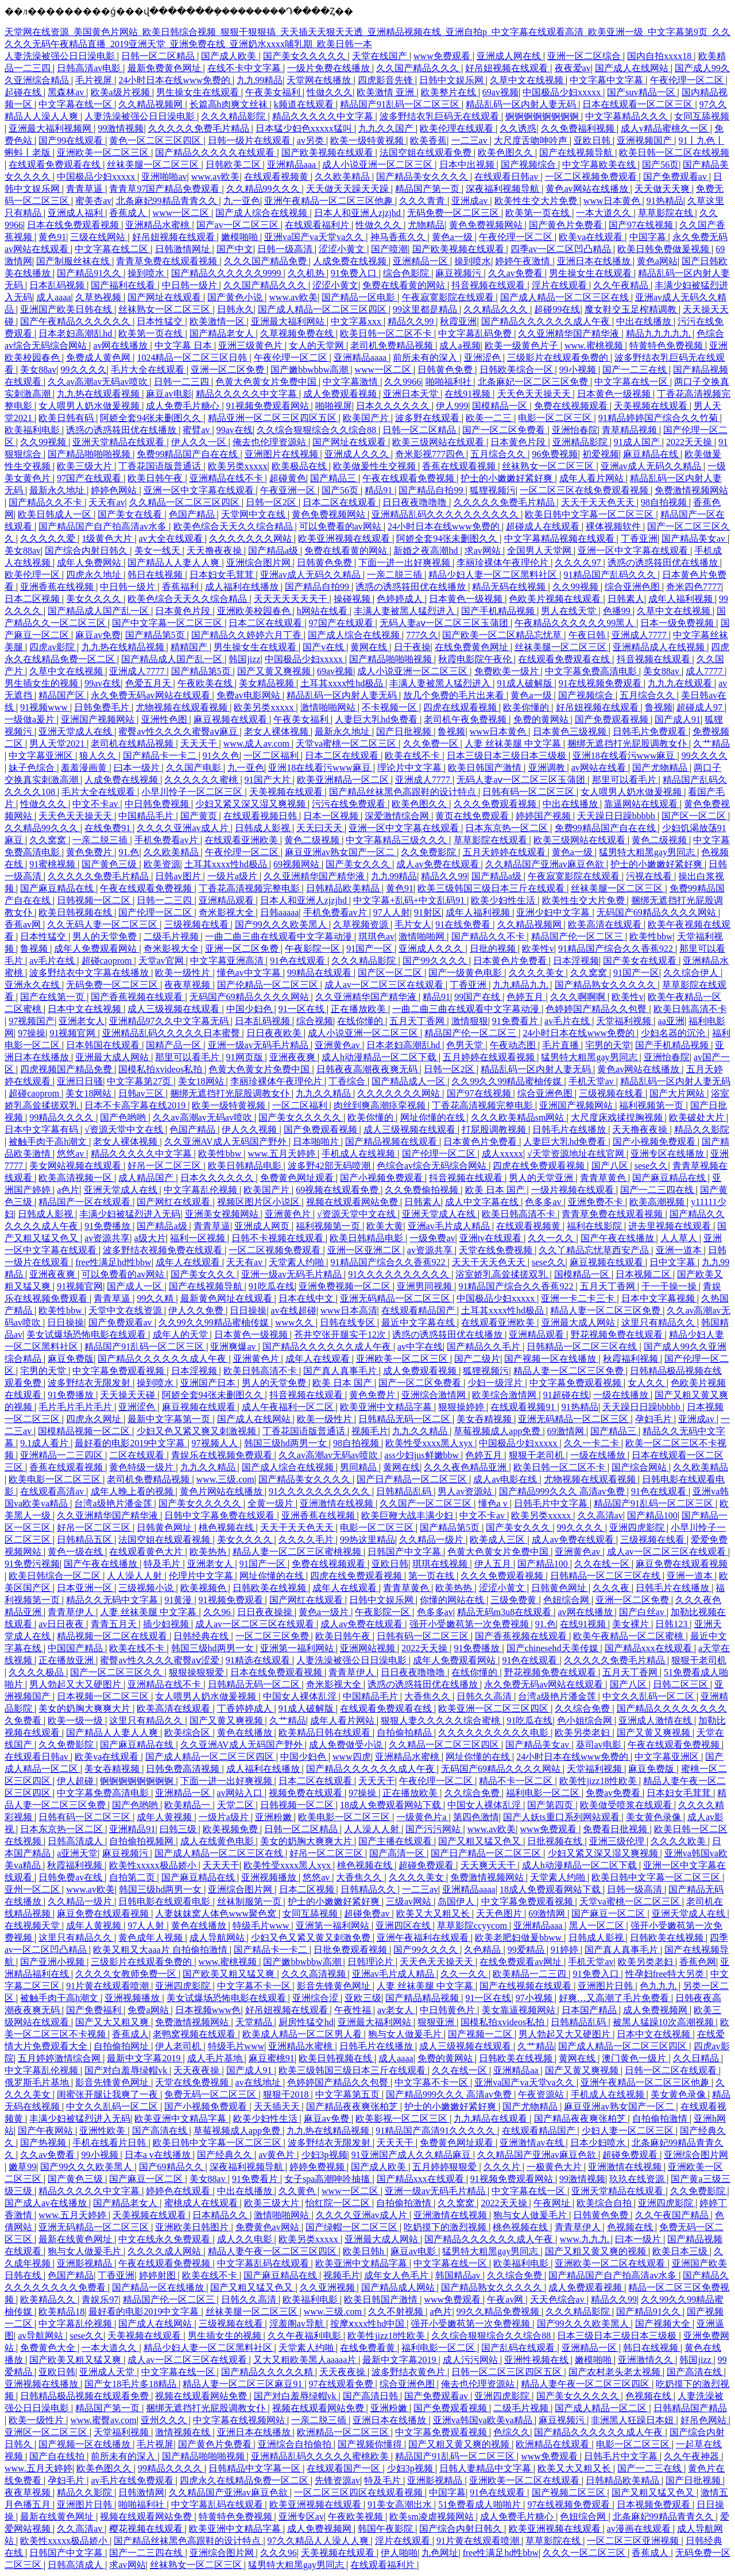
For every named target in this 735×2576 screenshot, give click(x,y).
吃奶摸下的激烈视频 (446, 2227)
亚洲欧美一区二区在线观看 (611, 2263)
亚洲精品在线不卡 (227, 478)
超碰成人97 (700, 707)
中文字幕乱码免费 (476, 333)
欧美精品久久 (49, 2299)
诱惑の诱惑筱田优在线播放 (122, 430)
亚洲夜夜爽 (293, 1057)
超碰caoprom (108, 960)
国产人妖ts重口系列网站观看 (562, 1817)
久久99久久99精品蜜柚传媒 (507, 1081)
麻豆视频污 (459, 273)
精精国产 (190, 647)
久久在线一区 (603, 1564)
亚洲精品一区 (421, 261)
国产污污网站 (434, 1829)
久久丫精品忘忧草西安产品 (595, 1250)
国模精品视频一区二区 (85, 1431)
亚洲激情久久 (646, 2360)
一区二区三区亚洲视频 (634, 2541)
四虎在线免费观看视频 (540, 1166)
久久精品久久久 (496, 309)
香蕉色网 (697, 1962)
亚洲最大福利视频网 (51, 128)
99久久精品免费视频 (499, 2311)
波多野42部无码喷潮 (330, 1166)
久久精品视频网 (151, 104)
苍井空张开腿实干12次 (341, 1334)
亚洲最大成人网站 (113, 1057)
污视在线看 (650, 876)
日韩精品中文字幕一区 (255, 2468)
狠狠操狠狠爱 (197, 1672)
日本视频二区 (644, 1274)
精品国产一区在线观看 (85, 1202)
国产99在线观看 (71, 140)
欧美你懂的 (527, 707)
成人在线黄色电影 (218, 1841)
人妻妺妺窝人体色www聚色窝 (216, 1913)
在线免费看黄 (368, 2348)
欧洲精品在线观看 (553, 2444)
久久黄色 (298, 2191)
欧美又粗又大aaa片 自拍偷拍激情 (161, 1950)
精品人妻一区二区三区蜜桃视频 (298, 1552)
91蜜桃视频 (53, 864)
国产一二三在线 (635, 369)
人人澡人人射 (135, 1576)
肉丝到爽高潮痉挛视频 (381, 1105)
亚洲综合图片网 (259, 562)
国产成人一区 (135, 1286)
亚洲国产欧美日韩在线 (67, 309)
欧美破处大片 (697, 1117)
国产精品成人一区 (409, 1081)
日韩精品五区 (85, 1539)
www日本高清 (348, 1310)
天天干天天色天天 (599, 502)
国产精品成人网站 (399, 2287)
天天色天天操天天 (535, 394)
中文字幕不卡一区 (255, 1986)
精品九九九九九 (659, 333)
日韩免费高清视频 (184, 1769)
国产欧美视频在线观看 (328, 152)
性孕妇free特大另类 (665, 1974)
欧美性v (538, 948)
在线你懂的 (361, 1021)
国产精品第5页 (156, 635)
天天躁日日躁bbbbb (617, 816)
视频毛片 (369, 1431)
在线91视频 (468, 394)
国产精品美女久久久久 (423, 176)
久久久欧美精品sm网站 (519, 1117)
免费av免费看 (614, 1793)
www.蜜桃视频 (594, 345)
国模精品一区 (500, 406)
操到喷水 (472, 261)
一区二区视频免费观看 (592, 176)
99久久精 (156, 1298)
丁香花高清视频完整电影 (250, 888)
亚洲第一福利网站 (298, 1648)
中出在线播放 (645, 321)
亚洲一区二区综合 (585, 56)
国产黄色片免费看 (567, 225)
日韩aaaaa (279, 912)
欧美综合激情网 (505, 1395)
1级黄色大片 (108, 538)
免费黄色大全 (49, 2348)
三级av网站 (410, 1901)
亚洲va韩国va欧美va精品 (484, 2420)
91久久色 (221, 755)
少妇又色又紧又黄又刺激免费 (312, 1937)
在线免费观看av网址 (521, 1962)
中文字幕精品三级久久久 (397, 840)
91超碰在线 (566, 1395)
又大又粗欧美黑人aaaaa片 (306, 2360)
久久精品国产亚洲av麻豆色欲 (545, 864)
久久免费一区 (432, 743)
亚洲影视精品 (85, 2263)
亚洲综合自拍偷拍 (296, 2444)
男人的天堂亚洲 (542, 1178)
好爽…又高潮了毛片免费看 (615, 1998)
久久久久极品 (37, 1672)
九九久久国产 (387, 128)
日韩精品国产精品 (690, 2408)
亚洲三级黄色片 (251, 345)
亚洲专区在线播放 (668, 1153)
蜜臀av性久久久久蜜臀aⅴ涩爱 (160, 1660)
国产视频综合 (529, 164)
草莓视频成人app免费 (498, 1431)
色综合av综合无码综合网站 (433, 1166)
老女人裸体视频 (277, 731)
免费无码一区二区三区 (211, 2094)
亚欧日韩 (593, 140)
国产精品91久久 (90, 273)
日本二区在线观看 (340, 502)
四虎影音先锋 (386, 80)
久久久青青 (423, 201)
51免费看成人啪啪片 (480, 2504)
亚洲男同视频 (425, 1286)
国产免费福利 (94, 2010)
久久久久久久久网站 (251, 538)
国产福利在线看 (124, 285)
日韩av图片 (179, 876)
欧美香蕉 (428, 140)
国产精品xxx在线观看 (649, 1648)
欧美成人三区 (498, 1539)
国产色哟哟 (124, 1117)
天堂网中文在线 (254, 514)
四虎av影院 (53, 647)
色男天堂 (465, 1045)
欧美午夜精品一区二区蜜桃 (629, 1636)
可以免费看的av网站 (341, 526)
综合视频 (314, 1021)
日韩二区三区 (681, 1684)
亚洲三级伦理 (618, 1841)
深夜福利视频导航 (503, 189)
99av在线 (234, 430)
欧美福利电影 (33, 430)
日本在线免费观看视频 (74, 225)
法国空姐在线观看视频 (165, 1539)
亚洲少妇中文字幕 (554, 912)
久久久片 (503, 2167)
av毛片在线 (53, 960)
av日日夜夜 (62, 1624)
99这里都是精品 (426, 309)
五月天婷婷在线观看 (505, 852)
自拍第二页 (133, 1877)
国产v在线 (324, 647)
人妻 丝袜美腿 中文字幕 (514, 743)
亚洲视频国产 (645, 140)
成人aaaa (53, 297)
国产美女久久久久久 (305, 56)
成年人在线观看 (189, 1262)
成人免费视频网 (656, 2010)
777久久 (422, 635)
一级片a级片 (233, 876)
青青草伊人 (72, 1612)
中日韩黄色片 (448, 2010)
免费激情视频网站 (691, 490)
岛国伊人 (457, 1901)
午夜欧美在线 (206, 683)
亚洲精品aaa (292, 164)
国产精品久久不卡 (46, 502)
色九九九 (659, 1986)
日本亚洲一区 (85, 1588)
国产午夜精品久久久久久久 (76, 321)
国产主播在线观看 (396, 1841)
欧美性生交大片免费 (536, 201)
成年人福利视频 (681, 599)
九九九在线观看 (681, 683)
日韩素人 (626, 599)
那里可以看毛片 (625, 780)
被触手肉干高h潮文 (49, 1141)
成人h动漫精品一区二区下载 (380, 1057)
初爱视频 (600, 454)
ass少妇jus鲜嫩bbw (422, 1455)
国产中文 (234, 249)
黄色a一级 (453, 237)
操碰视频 (353, 599)
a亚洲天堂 (77, 1853)
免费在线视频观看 (572, 406)
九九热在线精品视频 (124, 647)
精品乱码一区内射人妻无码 (522, 104)
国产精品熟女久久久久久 (606, 985)
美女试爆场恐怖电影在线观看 (87, 1334)
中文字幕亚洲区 (42, 755)
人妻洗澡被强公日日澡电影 (61, 56)
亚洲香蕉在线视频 (58, 587)
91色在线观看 (298, 960)
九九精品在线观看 (491, 2118)
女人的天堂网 (317, 345)
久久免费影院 (429, 852)
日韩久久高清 (485, 1696)
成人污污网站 (471, 2360)
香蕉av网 (24, 924)
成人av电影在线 (506, 1479)
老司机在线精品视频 (133, 743)
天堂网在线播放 (320, 80)
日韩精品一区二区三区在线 (583, 1346)
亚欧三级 (363, 1998)
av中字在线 (420, 1346)
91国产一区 (370, 948)
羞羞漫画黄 (85, 768)
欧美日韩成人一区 (56, 514)
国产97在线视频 (642, 225)
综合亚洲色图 (633, 587)
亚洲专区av (301, 2516)
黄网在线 (369, 647)
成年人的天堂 (181, 1334)
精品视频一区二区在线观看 (113, 1636)
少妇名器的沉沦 (674, 1033)
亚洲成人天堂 (108, 2372)
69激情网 (566, 1431)
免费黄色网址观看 (298, 1178)
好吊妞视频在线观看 (507, 68)
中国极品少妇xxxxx (563, 92)
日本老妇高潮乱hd (76, 333)
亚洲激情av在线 (533, 2143)
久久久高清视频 (314, 1974)
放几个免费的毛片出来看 (454, 695)
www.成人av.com (257, 743)
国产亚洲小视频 (53, 1962)
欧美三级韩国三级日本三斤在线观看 (492, 888)
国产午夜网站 (46, 2130)
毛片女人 (412, 924)
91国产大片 (269, 780)
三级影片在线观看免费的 (558, 357)
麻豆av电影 (168, 394)
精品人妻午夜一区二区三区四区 (273, 2251)
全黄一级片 (271, 1503)
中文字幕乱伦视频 (201, 1190)
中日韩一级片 (190, 285)
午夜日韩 (588, 635)
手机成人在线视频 (359, 1153)
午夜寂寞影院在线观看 (449, 297)
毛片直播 (561, 1045)
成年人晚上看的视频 (133, 1491)
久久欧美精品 (343, 176)
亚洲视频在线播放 (42, 2384)
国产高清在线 (160, 2130)
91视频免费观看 (232, 1600)
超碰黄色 (287, 478)
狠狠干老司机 (537, 1455)
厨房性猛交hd (306, 2022)
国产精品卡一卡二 (161, 755)
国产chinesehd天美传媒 (553, 1648)
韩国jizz (244, 659)
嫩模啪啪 (240, 237)
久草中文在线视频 (528, 80)
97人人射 (391, 912)
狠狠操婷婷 (462, 1407)
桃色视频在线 (227, 1527)
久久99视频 (44, 442)
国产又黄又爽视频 (275, 671)
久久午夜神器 (692, 2456)
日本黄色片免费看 (511, 960)
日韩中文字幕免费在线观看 (220, 1515)
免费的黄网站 (542, 719)
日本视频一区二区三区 (104, 1696)
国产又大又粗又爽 (113, 2022)
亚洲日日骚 (80, 1081)
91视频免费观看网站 (268, 406)
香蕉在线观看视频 (460, 466)
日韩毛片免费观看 (650, 731)
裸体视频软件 (614, 526)
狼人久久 (98, 755)
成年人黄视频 (165, 1817)
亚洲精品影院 (581, 442)
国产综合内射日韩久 (87, 550)
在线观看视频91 (523, 1407)
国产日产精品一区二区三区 (413, 1479)
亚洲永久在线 (33, 985)
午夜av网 (506, 2299)
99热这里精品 (367, 1539)
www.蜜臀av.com (103, 2420)
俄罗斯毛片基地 (38, 2082)
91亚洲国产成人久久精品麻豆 (412, 2155)
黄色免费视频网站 (487, 225)
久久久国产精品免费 (266, 261)
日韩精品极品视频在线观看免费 (85, 2396)
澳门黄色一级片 (635, 2058)
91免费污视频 (32, 1564)
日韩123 (672, 1624)
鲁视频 (658, 707)
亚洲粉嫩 (274, 1817)
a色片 (68, 1190)
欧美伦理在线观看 (458, 128)
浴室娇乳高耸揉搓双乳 (502, 1274)
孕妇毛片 (654, 1419)
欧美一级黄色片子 (522, 345)
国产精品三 (334, 478)
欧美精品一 (188, 1805)
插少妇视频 (167, 1624)
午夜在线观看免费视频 (409, 478)
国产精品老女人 (222, 333)
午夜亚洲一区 (289, 490)
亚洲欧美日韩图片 (193, 2227)
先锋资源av (337, 2480)
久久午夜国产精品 (673, 2215)
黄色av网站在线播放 (588, 189)
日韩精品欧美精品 (344, 888)
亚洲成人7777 (640, 635)
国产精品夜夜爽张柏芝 (353, 2106)
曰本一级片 (138, 768)
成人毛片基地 (216, 2058)
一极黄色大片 (555, 2167)
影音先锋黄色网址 (335, 1986)
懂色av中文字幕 (250, 973)
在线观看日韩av (507, 176)
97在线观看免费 (342, 2384)
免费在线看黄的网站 (404, 285)
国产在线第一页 (53, 997)
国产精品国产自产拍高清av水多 (103, 526)
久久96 (218, 1612)
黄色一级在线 (76, 1552)
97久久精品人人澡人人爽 (319, 2541)
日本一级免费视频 (678, 623)
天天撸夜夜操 (215, 550)
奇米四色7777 (693, 587)
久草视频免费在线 (298, 333)
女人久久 (647, 1383)
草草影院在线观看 (491, 840)
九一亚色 (241, 201)
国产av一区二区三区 (238, 225)
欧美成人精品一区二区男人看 (303, 2034)
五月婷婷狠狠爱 (445, 2167)
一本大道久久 (604, 213)
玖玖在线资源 (638, 2179)
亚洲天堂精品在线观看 (119, 442)
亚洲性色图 (165, 719)
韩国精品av (459, 2275)
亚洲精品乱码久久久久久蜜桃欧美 (321, 2456)
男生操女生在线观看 (198, 92)
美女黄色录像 (654, 1817)
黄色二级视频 (313, 840)
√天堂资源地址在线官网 (576, 1153)
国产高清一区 (398, 1853)
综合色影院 (407, 273)
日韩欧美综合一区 (517, 369)
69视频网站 (297, 864)
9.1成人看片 (45, 1443)
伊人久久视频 (250, 1129)
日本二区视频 (33, 599)
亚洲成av (470, 201)
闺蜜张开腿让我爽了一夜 (108, 2094)
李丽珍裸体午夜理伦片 (504, 562)
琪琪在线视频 (441, 1564)
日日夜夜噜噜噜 (415, 502)
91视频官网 (73, 1033)
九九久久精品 (324, 1093)
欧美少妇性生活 (504, 900)
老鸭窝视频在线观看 (195, 2034)
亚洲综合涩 (316, 1998)
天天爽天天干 (489, 1865)
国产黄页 (199, 816)
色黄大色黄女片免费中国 (267, 382)
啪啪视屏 (333, 406)
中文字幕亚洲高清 (228, 960)
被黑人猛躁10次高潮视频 (664, 2022)
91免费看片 (516, 1021)
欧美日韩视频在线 (76, 912)
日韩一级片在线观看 (250, 140)
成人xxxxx (502, 1153)
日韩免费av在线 (71, 1877)
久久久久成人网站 (165, 2251)
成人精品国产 (147, 1178)
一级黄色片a (422, 1817)
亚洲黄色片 (289, 1214)
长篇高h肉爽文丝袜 (229, 104)
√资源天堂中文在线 (124, 1129)
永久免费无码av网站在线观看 (151, 695)
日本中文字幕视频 (659, 1298)
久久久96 (278, 2553)
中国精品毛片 (147, 816)
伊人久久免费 (197, 1310)
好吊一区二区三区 (165, 1166)
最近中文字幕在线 (419, 1322)
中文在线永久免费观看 (165, 2239)
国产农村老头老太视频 (615, 2372)
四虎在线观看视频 (461, 707)
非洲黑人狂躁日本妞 (633, 2420)
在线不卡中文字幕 (245, 68)
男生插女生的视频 (42, 683)
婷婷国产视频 (544, 816)
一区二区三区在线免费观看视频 (585, 490)
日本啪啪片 (317, 1141)
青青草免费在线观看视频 (167, 261)
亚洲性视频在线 (537, 2360)
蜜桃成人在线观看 (202, 2203)
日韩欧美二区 (234, 164)
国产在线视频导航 (577, 152)
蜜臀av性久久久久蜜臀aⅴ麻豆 (178, 731)
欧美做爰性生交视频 (375, 466)
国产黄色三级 (110, 864)
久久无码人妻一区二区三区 (103, 924)
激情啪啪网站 (329, 707)
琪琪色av (376, 936)
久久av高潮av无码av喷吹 (98, 382)
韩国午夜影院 (386, 2528)
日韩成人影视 (263, 828)
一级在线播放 (622, 1395)
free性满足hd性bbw (113, 1262)
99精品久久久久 (62, 1117)
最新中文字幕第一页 (169, 1419)
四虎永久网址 (94, 1419)
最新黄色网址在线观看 (227, 1298)
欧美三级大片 (85, 466)
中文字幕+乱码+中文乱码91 (410, 900)
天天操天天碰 (128, 1395)
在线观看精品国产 (419, 1310)
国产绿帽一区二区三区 (352, 2227)
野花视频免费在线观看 (618, 1334)
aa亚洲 (671, 1021)
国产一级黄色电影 (466, 973)
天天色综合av (558, 2299)
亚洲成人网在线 (510, 56)
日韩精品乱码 (405, 1491)
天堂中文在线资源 (126, 1310)
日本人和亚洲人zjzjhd (358, 213)
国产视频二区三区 (570, 2492)
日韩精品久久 (369, 1889)
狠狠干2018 (287, 2094)
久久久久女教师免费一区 (127, 1974)
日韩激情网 (141, 2492)
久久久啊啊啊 (579, 997)
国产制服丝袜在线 (74, 261)
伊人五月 (493, 1564)
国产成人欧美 (229, 56)
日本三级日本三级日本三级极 (507, 755)
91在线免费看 (464, 924)
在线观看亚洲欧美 (242, 840)
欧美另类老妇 (583, 1732)
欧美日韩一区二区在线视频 (674, 152)
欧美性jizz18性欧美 (599, 1781)
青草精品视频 (630, 430)
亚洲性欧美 (103, 2130)
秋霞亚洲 (458, 321)
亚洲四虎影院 (638, 1527)
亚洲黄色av (338, 1045)
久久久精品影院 (234, 116)
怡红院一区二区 (338, 2203)
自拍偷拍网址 (122, 2046)
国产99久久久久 (436, 960)
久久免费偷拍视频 (423, 1190)
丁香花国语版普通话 (160, 466)
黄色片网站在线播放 (222, 1491)
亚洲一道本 (680, 1250)
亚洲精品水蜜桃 (158, 225)
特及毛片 (163, 1564)
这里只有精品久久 (659, 1322)
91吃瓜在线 (272, 1286)
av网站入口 (241, 1793)
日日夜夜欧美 (275, 1033)
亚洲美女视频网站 (223, 1214)
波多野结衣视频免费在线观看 (164, 1250)
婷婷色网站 (115, 490)
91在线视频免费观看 (601, 683)
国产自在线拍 (58, 2456)
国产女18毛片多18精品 (131, 2384)
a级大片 (150, 1238)
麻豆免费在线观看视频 (682, 1564)
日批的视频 (494, 948)
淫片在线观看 (560, 285)
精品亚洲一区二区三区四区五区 (273, 418)
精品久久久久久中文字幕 (324, 116)
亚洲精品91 (132, 1829)
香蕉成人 (128, 213)
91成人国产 (638, 442)
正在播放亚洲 (67, 1660)
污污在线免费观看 (350, 804)
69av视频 (500, 92)
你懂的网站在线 (453, 1600)
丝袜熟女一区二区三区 (165, 309)
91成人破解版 (526, 683)
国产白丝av (643, 1612)
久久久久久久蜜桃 (202, 780)
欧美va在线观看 (592, 237)
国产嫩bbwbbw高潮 (310, 369)
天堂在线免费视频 (497, 1250)
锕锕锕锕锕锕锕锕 (543, 116)
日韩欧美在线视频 (270, 1588)
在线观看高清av (53, 1491)
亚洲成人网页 (263, 1226)
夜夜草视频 (188, 985)
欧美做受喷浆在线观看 (627, 1805)
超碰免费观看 (427, 1865)
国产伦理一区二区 (156, 912)
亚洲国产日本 (209, 1383)
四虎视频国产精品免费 (67, 1069)
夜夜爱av (573, 68)
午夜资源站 (542, 2094)
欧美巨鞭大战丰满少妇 (408, 1515)
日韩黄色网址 (165, 1527)
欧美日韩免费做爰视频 (664, 249)
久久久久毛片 (307, 1539)
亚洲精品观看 (227, 900)
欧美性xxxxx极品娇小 (154, 1865)
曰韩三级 (179, 1829)
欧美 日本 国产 (496, 1190)
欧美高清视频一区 (76, 1178)
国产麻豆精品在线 (58, 888)
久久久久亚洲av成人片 (183, 828)
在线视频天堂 (33, 1925)
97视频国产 (32, 1021)
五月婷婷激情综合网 (60, 2058)
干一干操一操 (670, 1286)
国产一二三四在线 (658, 1190)
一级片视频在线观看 (573, 1190)
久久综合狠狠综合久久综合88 (317, 430)
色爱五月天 (149, 683)
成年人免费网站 (90, 562)
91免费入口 (355, 273)
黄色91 (52, 237)
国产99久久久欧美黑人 (282, 924)
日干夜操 (412, 647)
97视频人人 (216, 1443)
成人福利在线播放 (243, 587)
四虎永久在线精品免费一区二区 (245, 2480)
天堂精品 (254, 2022)
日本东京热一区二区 (507, 828)
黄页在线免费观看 (473, 816)
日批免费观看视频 (351, 1950)
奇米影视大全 (227, 912)
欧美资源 (162, 864)
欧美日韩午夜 (156, 478)
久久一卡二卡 (592, 1443)
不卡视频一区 (390, 707)
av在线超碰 (293, 1310)
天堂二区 (236, 1805)
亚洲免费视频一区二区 (346, 1286)
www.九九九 (585, 2239)
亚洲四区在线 (404, 1925)
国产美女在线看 (131, 514)
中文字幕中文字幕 (607, 80)
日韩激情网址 (183, 249)
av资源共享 (107, 1238)
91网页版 (245, 1057)
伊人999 (452, 406)
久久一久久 (552, 1238)
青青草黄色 (604, 1178)
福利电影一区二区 (544, 1793)
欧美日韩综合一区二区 (56, 1576)
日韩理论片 (371, 1962)
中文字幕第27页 (140, 1081)
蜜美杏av (93, 201)
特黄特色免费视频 (667, 345)
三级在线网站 (98, 237)
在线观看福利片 (318, 225)
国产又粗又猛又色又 (480, 1841)
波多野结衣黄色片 (409, 2372)
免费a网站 (149, 2010)
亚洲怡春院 (575, 430)
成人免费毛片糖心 (184, 406)
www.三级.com (225, 1479)
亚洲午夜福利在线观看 (424, 1937)
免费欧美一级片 (507, 671)
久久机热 (307, 273)
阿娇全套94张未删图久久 (151, 418)
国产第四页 (551, 1805)
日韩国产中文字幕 (405, 1552)
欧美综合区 (188, 1732)
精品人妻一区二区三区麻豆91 (243, 2384)
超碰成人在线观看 (544, 526)
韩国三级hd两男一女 (286, 1443)
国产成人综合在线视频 (262, 213)
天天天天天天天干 (292, 599)
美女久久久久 (94, 599)
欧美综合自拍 (605, 2203)
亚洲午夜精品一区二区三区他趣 (329, 201)
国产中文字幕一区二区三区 (168, 623)
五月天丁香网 (418, 1021)
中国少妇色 (250, 1009)
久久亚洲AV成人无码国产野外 (226, 1141)
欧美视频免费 (231, 1829)
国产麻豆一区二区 (609, 1913)
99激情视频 (121, 128)
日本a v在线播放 (159, 2155)
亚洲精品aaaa (361, 357)
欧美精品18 (61, 2311)
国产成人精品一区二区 (602, 2408)
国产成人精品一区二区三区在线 (565, 297)
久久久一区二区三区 (585, 2553)
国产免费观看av (676, 176)
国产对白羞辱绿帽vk (126, 2070)
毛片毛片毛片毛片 (76, 1407)
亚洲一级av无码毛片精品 (259, 1045)
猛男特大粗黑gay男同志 (648, 852)
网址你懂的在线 (433, 1117)
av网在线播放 (121, 345)
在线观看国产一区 (344, 2468)
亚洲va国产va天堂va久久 (315, 237)
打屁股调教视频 (495, 1129)
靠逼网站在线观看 (642, 804)
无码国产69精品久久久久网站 (657, 912)
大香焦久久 (428, 1696)
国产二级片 (477, 1359)
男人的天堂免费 (105, 936)
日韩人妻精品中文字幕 (486, 2468)
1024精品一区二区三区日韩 (193, 357)
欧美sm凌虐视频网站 (432, 2516)
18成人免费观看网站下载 (391, 1805)
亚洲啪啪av (164, 176)
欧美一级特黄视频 (368, 140)
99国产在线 (478, 997)
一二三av (470, 140)
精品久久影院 (701, 1129)
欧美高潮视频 (658, 1202)
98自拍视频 (665, 502)
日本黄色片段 (519, 442)
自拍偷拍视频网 (142, 1841)
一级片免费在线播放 (329, 68)
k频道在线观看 (305, 104)
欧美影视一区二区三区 (402, 2118)
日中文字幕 (673, 1262)
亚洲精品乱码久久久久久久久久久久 (446, 514)
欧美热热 (209, 1552)
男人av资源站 (466, 1491)
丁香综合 (348, 1081)
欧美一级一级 (76, 1720)
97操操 (31, 1033)
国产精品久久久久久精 (268, 2372)
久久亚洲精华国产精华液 (569, 333)
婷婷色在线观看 (179, 2191)
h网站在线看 (323, 611)
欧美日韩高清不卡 (690, 1009)
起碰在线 (24, 92)
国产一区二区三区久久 (117, 1672)
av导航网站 (41, 2336)
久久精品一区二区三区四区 (185, 502)
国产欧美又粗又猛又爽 (230, 1974)
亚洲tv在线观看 (491, 1238)
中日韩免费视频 (158, 804)
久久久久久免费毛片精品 (200, 128)
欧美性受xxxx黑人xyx (430, 1443)
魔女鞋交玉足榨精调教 (632, 309)
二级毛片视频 (172, 936)
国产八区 (610, 1166)
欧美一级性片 (183, 973)
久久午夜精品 (622, 285)
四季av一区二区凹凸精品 (561, 249)
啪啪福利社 (449, 382)
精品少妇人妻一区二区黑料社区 (493, 575)
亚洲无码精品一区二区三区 (396, 1298)
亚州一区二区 (33, 1889)
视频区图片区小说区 (259, 1202)
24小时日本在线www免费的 (175, 80)
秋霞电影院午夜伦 (476, 659)
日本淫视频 (576, 960)
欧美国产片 (367, 418)
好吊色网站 (704, 2420)
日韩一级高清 (286, 249)
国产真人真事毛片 (341, 1371)
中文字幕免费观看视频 (119, 1371)
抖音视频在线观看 (489, 285)
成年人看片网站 (592, 478)
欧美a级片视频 (121, 92)
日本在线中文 (307, 1298)
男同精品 (359, 1467)
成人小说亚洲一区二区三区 (378, 164)
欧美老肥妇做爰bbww (519, 1937)
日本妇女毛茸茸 (222, 575)
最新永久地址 (58, 490)
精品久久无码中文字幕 (113, 1600)
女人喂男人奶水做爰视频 (90, 406)
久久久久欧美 (679, 1841)
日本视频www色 (208, 2010)
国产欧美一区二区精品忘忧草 (503, 635)
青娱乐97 (100, 2299)
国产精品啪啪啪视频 (90, 454)
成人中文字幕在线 (483, 1202)
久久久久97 (579, 562)
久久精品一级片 (432, 1539)
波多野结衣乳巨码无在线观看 (440, 116)
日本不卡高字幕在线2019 (136, 1105)
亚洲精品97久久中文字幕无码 (170, 1021)
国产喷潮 (389, 249)
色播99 (618, 611)
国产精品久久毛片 (485, 1346)
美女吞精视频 (485, 1419)
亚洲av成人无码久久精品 (652, 466)
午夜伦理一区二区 (688, 80)
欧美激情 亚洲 (386, 92)
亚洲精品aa (516, 2070)
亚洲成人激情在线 (656, 1720)
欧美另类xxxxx (238, 466)
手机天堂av (592, 1081)
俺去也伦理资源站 (270, 442)
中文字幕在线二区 (112, 249)
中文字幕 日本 (184, 345)
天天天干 (199, 743)
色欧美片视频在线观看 (556, 599)
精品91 (379, 490)
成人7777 (705, 671)
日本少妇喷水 (599, 2143)
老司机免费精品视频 (392, 345)
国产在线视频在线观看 (526, 1986)
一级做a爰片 (31, 719)
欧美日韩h (364, 2251)
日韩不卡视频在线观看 (278, 1238)
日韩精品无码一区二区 (405, 1419)
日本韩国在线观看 (104, 1045)
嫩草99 (22, 2167)
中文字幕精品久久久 (627, 116)
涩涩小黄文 (343, 249)
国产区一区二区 (695, 816)
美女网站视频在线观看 (76, 1166)
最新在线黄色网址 (76, 2239)
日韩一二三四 (182, 382)
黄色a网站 (657, 261)
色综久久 (511, 2432)
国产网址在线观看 (165, 297)
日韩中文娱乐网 (452, 80)
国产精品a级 (274, 550)
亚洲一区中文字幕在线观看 (200, 490)
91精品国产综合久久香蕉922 (616, 948)
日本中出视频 (468, 164)
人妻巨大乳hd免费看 (377, 719)
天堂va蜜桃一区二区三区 (347, 743)
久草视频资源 (361, 924)
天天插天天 (278, 2106)
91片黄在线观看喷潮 (108, 1986)
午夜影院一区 (313, 948)
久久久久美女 (537, 973)
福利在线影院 (595, 1226)
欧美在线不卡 (413, 755)
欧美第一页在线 (538, 213)
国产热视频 (44, 2143)
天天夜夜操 (197, 2070)
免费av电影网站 (249, 695)
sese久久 (651, 1166)
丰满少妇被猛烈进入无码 (129, 1214)
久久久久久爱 (49, 538)
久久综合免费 (583, 1708)
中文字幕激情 (351, 382)
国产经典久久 (225, 2155)
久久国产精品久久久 (418, 68)
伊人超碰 (76, 1781)
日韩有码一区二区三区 (529, 792)
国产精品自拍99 (432, 490)
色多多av (544, 1202)
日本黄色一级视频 (615, 394)
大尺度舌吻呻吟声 (532, 140)
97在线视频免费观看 (569, 2504)
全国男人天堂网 (540, 550)
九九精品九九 (521, 985)
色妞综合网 (567, 1600)
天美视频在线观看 (652, 406)
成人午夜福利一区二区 (289, 1407)
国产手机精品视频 (499, 611)
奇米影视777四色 (430, 454)
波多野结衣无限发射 (90, 1383)
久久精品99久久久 (264, 189)
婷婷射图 (158, 2275)
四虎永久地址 (94, 575)
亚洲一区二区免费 (228, 369)
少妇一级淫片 (496, 1383)
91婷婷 (566, 1950)
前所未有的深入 (426, 357)
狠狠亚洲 (437, 2022)
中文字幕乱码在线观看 (264, 2263)
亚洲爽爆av (234, 1346)
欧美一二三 (490, 418)
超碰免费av (368, 1913)
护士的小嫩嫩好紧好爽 (508, 478)
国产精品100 (652, 1515)
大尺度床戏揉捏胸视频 (618, 1117)
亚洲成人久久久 (357, 454)
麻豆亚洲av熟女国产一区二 (341, 852)
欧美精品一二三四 (530, 1974)
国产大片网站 (678, 1093)
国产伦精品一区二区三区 (268, 985)
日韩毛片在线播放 (570, 1129)
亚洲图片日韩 (606, 1986)
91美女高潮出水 (401, 2504)
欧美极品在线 (300, 466)
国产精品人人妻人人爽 (174, 562)
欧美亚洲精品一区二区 (344, 780)
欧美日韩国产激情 (486, 768)
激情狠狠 (469, 1021)
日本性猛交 (161, 321)
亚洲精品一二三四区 (62, 1455)
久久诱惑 (518, 128)
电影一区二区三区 (556, 418)
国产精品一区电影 (359, 297)
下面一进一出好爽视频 (405, 562)
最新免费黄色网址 (165, 68)
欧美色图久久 (506, 152)
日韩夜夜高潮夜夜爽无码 (368, 1069)
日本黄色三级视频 (571, 731)
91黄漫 (179, 1600)
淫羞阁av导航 (297, 2323)
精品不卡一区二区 (517, 1781)
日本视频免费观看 (655, 2504)
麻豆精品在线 (651, 454)
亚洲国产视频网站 (99, 719)
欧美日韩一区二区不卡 (387, 333)
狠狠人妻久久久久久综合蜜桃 (441, 1720)
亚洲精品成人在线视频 (660, 647)
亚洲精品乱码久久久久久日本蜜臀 (172, 1033)
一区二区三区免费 (273, 1636)
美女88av (38, 369)
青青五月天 (115, 1624)
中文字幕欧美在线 (600, 164)
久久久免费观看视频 (496, 804)
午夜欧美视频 (356, 2516)
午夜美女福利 (274, 92)
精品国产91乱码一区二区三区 (401, 104)
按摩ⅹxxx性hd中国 (368, 2323)
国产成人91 (678, 719)
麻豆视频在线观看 (231, 719)
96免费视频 (555, 454)
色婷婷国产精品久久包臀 (597, 1009)
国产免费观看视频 (613, 719)
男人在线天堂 (569, 611)
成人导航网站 (218, 1937)
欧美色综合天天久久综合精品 (234, 526)
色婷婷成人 (401, 599)
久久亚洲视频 (328, 2287)
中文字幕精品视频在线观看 (560, 538)
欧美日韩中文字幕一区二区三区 (590, 514)
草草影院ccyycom (473, 1925)
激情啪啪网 (423, 936)
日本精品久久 (221, 2215)
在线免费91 (108, 828)
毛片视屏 (94, 80)
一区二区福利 (272, 755)
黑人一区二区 (597, 1925)
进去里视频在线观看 (670, 1226)
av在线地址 (259, 2082)
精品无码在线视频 (510, 587)
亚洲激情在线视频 (338, 1503)
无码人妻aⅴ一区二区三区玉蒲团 (445, 623)
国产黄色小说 (236, 297)
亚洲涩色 (483, 357)
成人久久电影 (245, 2239)
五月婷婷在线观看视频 (490, 1057)
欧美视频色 (204, 1588)
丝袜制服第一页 (250, 1901)
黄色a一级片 (325, 1612)
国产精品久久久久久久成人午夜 (546, 321)
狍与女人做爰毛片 (406, 2034)
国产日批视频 (405, 731)
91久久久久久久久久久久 (399, 1274)
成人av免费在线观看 (438, 864)
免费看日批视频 (616, 1829)
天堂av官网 (162, 960)
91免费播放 (108, 1226)
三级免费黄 (514, 1600)
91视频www (45, 707)
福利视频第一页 (652, 1105)
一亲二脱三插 (395, 575)
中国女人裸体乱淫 (301, 1696)
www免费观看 (443, 56)
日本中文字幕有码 (42, 1129)
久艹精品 (711, 743)
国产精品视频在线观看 (392, 1141)
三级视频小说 (147, 1588)
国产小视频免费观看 (655, 1141)
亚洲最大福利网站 (289, 321)
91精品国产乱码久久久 (611, 575)
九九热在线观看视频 (99, 394)
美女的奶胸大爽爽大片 (85, 1708)
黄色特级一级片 (142, 1467)
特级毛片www (262, 1925)
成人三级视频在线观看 (174, 1009)
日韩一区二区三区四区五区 (507, 2372)
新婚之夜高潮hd (426, 550)
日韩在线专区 (348, 1322)
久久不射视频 (396, 2311)
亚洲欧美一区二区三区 (104, 152)
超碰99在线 (557, 309)
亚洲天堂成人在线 (76, 731)
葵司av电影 (600, 1744)
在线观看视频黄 (277, 176)
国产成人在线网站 (633, 68)
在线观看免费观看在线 (56, 164)
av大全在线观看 (172, 538)
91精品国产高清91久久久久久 (436, 2130)
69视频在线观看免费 (338, 1190)
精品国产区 (62, 695)
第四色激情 (476, 1817)
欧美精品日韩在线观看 (325, 1732)
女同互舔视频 (701, 116)
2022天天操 (690, 442)
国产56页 (660, 164)
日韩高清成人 (76, 1841)
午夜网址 (552, 2203)
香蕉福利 (181, 587)
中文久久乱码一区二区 (649, 1696)
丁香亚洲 (639, 538)
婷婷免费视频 (318, 2167)
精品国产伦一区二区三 (578, 936)
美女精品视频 (267, 683)
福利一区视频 (198, 1238)
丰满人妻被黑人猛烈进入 (405, 611)
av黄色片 (277, 2155)
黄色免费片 (90, 852)
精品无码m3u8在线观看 (505, 1612)
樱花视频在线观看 (147, 2528)
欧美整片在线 (449, 92)
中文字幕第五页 (348, 2094)
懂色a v (494, 1503)
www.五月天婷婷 (282, 1153)
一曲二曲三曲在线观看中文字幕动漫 (279, 936)
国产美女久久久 (359, 864)
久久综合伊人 (692, 973)
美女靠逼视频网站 (520, 2010)
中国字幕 (648, 237)
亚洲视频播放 (270, 1877)
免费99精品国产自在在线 (188, 454)
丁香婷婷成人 (245, 1708)
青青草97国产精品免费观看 (165, 189)
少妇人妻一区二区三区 (629, 2130)
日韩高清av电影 (90, 68)
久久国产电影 (194, 768)
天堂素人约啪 (297, 1262)
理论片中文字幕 (410, 768)
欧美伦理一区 (33, 575)
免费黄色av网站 (268, 2227)
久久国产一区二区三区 (427, 1503)
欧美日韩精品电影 (246, 1166)
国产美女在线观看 (641, 960)
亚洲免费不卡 (596, 1202)
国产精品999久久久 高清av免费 (563, 1491)
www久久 (295, 1322)
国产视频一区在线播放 (551, 1359)
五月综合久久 (499, 454)
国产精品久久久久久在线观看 (216, 152)
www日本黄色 (613, 201)
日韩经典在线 (202, 1636)
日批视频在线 (556, 1841)
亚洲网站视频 (368, 1648)
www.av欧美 (215, 176)
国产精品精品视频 (423, 1998)
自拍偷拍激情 (661, 2118)
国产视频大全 (664, 2323)
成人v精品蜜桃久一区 (665, 128)
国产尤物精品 (661, 768)
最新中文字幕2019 (145, 2058)
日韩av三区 (142, 1093)
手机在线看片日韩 (110, 2143)
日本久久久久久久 (394, 406)
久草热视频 (99, 297)
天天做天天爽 (663, 189)
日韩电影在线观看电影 (165, 1901)
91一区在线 (302, 1009)
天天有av (106, 502)
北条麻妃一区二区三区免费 (534, 382)
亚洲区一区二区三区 (47, 2432)
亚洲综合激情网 (434, 1395)
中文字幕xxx (357, 321)
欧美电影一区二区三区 (56, 1479)
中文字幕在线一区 (76, 104)
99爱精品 (527, 1950)
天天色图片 (500, 1913)
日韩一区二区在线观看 (672, 2070)
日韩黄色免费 (446, 369)
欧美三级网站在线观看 (439, 442)
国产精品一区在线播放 (159, 2287)
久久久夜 (612, 1588)
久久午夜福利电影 (305, 2336)
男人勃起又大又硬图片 (76, 1684)
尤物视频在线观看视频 (183, 707)
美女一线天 (158, 550)
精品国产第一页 (428, 189)
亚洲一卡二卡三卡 (579, 1298)
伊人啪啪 (399, 2553)
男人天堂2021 (58, 743)
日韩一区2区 (272, 502)
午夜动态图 (514, 1045)
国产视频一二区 (481, 2034)
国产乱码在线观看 (519, 2348)
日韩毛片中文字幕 (552, 1503)
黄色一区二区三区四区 (156, 140)
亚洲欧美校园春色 (255, 611)
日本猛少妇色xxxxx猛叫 (305, 128)
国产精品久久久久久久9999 (227, 273)
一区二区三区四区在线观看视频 (359, 2492)
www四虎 (351, 1757)
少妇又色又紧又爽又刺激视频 (197, 1431)
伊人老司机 (179, 2046)
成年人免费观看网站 (96, 948)
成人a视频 (459, 345)
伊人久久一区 (200, 442)
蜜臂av (197, 430)
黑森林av (67, 92)
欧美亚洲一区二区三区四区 (494, 1708)
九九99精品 (260, 80)
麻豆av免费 (98, 635)
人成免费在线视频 (351, 261)
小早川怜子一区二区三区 (193, 792)
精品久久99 (412, 321)
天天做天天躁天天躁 (348, 189)
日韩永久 (235, 309)
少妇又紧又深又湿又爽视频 (251, 804)
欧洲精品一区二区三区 (344, 2432)
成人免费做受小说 (347, 1744)
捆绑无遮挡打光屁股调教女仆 (628, 743)
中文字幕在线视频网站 (240, 2420)
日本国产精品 (590, 2010)
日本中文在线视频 (85, 1009)
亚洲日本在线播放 (595, 261)
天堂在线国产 (380, 56)
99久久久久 (84, 369)
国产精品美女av (695, 538)
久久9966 (402, 382)
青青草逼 (85, 189)
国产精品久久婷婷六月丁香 (247, 635)
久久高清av (600, 1515)
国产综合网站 (640, 1467)
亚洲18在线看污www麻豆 (625, 755)
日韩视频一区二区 (95, 900)
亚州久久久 (165, 2420)
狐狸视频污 (493, 490)
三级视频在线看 (197, 924)
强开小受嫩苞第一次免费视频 (470, 1624)
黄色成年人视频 (151, 1937)
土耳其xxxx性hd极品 (342, 683)
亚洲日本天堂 (411, 394)
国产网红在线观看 (174, 1202)
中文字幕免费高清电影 (592, 671)
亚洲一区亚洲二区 (365, 1250)
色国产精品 (193, 514)
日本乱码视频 (58, 285)
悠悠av (71, 1153)
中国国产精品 (76, 1648)
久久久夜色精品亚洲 (466, 1467)
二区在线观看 (138, 1455)
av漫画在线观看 (640, 2528)
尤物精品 (426, 225)
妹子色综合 (33, 768)
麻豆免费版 (71, 1359)
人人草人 (679, 1238)
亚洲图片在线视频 (282, 454)
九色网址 (439, 2553)
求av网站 (484, 550)
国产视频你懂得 (371, 2444)
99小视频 (578, 369)
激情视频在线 (183, 2432)
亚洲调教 (547, 768)
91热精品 (665, 201)
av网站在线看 (599, 768)
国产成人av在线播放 (47, 2203)
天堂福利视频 (624, 1021)
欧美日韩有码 (67, 418)
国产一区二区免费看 (504, 430)
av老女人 (396, 2010)
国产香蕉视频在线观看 (138, 997)
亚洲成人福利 (76, 213)
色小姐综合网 (585, 1720)
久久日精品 (697, 2058)
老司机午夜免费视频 (466, 719)
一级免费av (432, 1238)
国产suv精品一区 (642, 92)
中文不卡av (96, 804)
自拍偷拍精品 (405, 1732)
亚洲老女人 (82, 1021)
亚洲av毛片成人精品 (450, 1226)
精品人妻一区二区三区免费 (606, 1310)
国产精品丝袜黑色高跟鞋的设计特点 (403, 792)
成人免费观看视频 (341, 394)
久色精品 (483, 1950)
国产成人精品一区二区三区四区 (323, 309)
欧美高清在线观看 (606, 924)
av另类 (311, 140)
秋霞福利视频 (631, 1359)
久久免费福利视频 (579, 128)
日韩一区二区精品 (159, 56)
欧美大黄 (384, 1226)
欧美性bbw (651, 936)
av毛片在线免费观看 (133, 2480)
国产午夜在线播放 (618, 1238)
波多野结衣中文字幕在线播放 (90, 973)
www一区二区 (182, 213)
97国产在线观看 (90, 478)
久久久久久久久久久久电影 (494, 1732)
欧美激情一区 (218, 321)
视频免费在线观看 (307, 1793)
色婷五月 (526, 997)
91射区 (428, 912)
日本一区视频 (332, 816)
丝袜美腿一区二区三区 (154, 164)
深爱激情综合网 (398, 816)
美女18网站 (202, 1081)
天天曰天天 (320, 828)
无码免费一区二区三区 (454, 213)
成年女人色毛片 (397, 2275)
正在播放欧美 (359, 1009)
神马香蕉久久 (399, 237)
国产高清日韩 (371, 2396)
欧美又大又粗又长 (434, 1913)
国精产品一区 (174, 1045)
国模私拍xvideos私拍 (161, 1069)
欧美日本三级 (681, 2251)
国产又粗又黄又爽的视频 (596, 2251)
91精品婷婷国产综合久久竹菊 (659, 418)
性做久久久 (330, 92)
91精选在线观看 (259, 1660)
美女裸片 (631, 1624)
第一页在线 (432, 1576)
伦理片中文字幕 (202, 1576)
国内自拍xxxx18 (660, 56)
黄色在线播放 (245, 1732)
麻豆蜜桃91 (272, 2058)
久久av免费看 (516, 273)
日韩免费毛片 (102, 707)
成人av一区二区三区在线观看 (385, 985)
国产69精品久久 (172, 2167)
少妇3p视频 (324, 2155)
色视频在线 (631, 2227)
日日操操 (248, 1310)
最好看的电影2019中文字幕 (131, 1443)
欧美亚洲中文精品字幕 (387, 1407)
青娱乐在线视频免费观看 (222, 1455)
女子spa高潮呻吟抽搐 (328, 2179)
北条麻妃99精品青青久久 (167, 201)
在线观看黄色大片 (147, 1552)
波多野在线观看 (428, 418)
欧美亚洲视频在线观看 (345, 538)
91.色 (128, 852)
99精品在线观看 (320, 973)
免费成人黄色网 (99, 357)
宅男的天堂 (608, 1045)
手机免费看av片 (167, 840)
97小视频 (535, 1998)
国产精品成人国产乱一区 (99, 611)
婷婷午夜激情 (523, 261)
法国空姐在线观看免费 (427, 152)
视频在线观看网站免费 (353, 1202)
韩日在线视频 (156, 575)
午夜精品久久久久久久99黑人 (575, 623)
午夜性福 (353, 2010)
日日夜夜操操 (266, 1612)
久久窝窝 (48, 840)
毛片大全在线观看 (149, 369)
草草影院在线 (666, 213)
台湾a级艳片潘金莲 (114, 1503)
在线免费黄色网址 (472, 647)
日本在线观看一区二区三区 (638, 104)
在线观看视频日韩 (261, 816)
